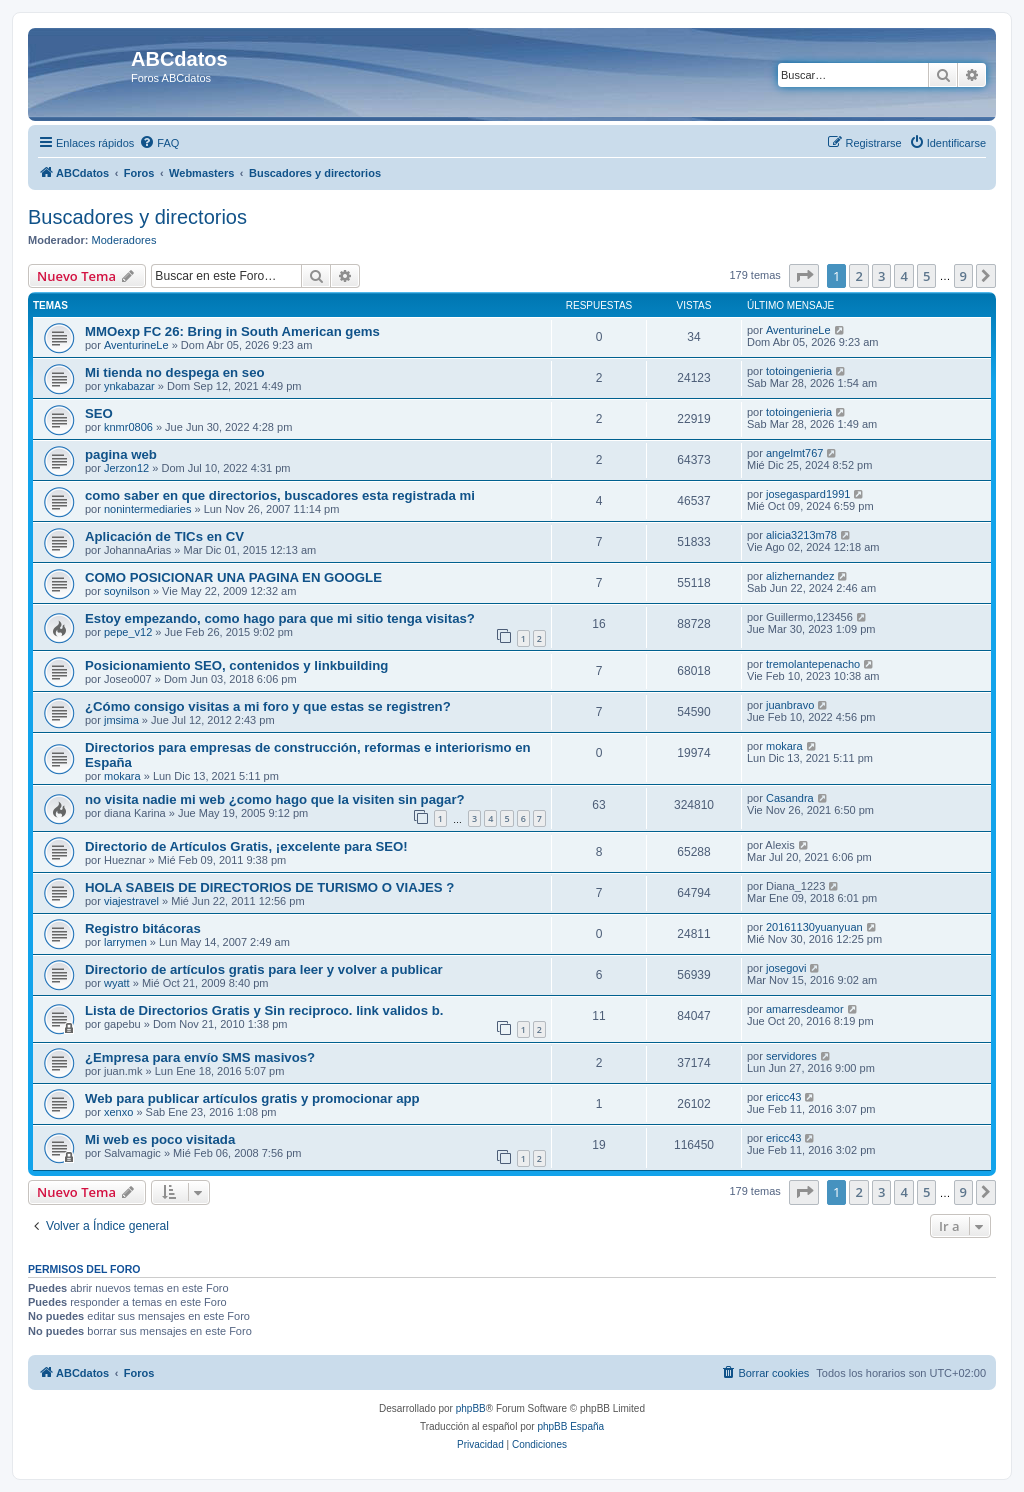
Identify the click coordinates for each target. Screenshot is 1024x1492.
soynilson (127, 591)
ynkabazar (129, 386)
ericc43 (783, 1097)
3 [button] (881, 276)
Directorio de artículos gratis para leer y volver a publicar (264, 969)
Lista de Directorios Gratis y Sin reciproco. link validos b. (264, 1010)
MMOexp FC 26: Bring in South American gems (232, 331)
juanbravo (790, 705)
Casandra (790, 798)
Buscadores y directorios (137, 217)
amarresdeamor (805, 1009)
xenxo (118, 1112)
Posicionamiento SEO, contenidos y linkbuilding (236, 665)
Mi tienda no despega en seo (175, 372)
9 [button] (963, 276)
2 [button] (858, 276)
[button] (804, 276)
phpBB (471, 1408)
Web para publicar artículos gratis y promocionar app (252, 1098)
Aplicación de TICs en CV (164, 536)
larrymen (125, 942)
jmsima (121, 720)
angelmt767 (795, 453)
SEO (99, 413)
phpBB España (570, 1426)
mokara (122, 776)
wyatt (117, 983)
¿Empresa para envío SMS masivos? (200, 1057)
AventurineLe (136, 345)
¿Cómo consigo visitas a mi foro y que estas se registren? (268, 706)
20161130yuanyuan (814, 927)
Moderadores (124, 240)
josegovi (786, 968)
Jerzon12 (126, 468)
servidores (791, 1056)
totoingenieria (799, 371)
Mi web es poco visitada (160, 1139)
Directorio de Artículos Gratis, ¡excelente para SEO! (246, 846)
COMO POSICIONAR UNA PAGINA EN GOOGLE (233, 577)
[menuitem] (159, 143)
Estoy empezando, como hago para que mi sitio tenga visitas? (280, 618)
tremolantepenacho (813, 664)
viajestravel (131, 901)
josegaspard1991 (808, 494)
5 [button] (926, 276)
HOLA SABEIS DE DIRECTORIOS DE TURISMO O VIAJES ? (269, 887)
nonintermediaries (147, 509)
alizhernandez (800, 576)
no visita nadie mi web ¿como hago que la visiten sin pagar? (275, 799)
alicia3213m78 (801, 535)
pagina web (121, 454)
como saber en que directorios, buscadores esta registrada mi (280, 495)
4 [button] (903, 276)
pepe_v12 (128, 632)
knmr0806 (128, 427)
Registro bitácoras (143, 928)
